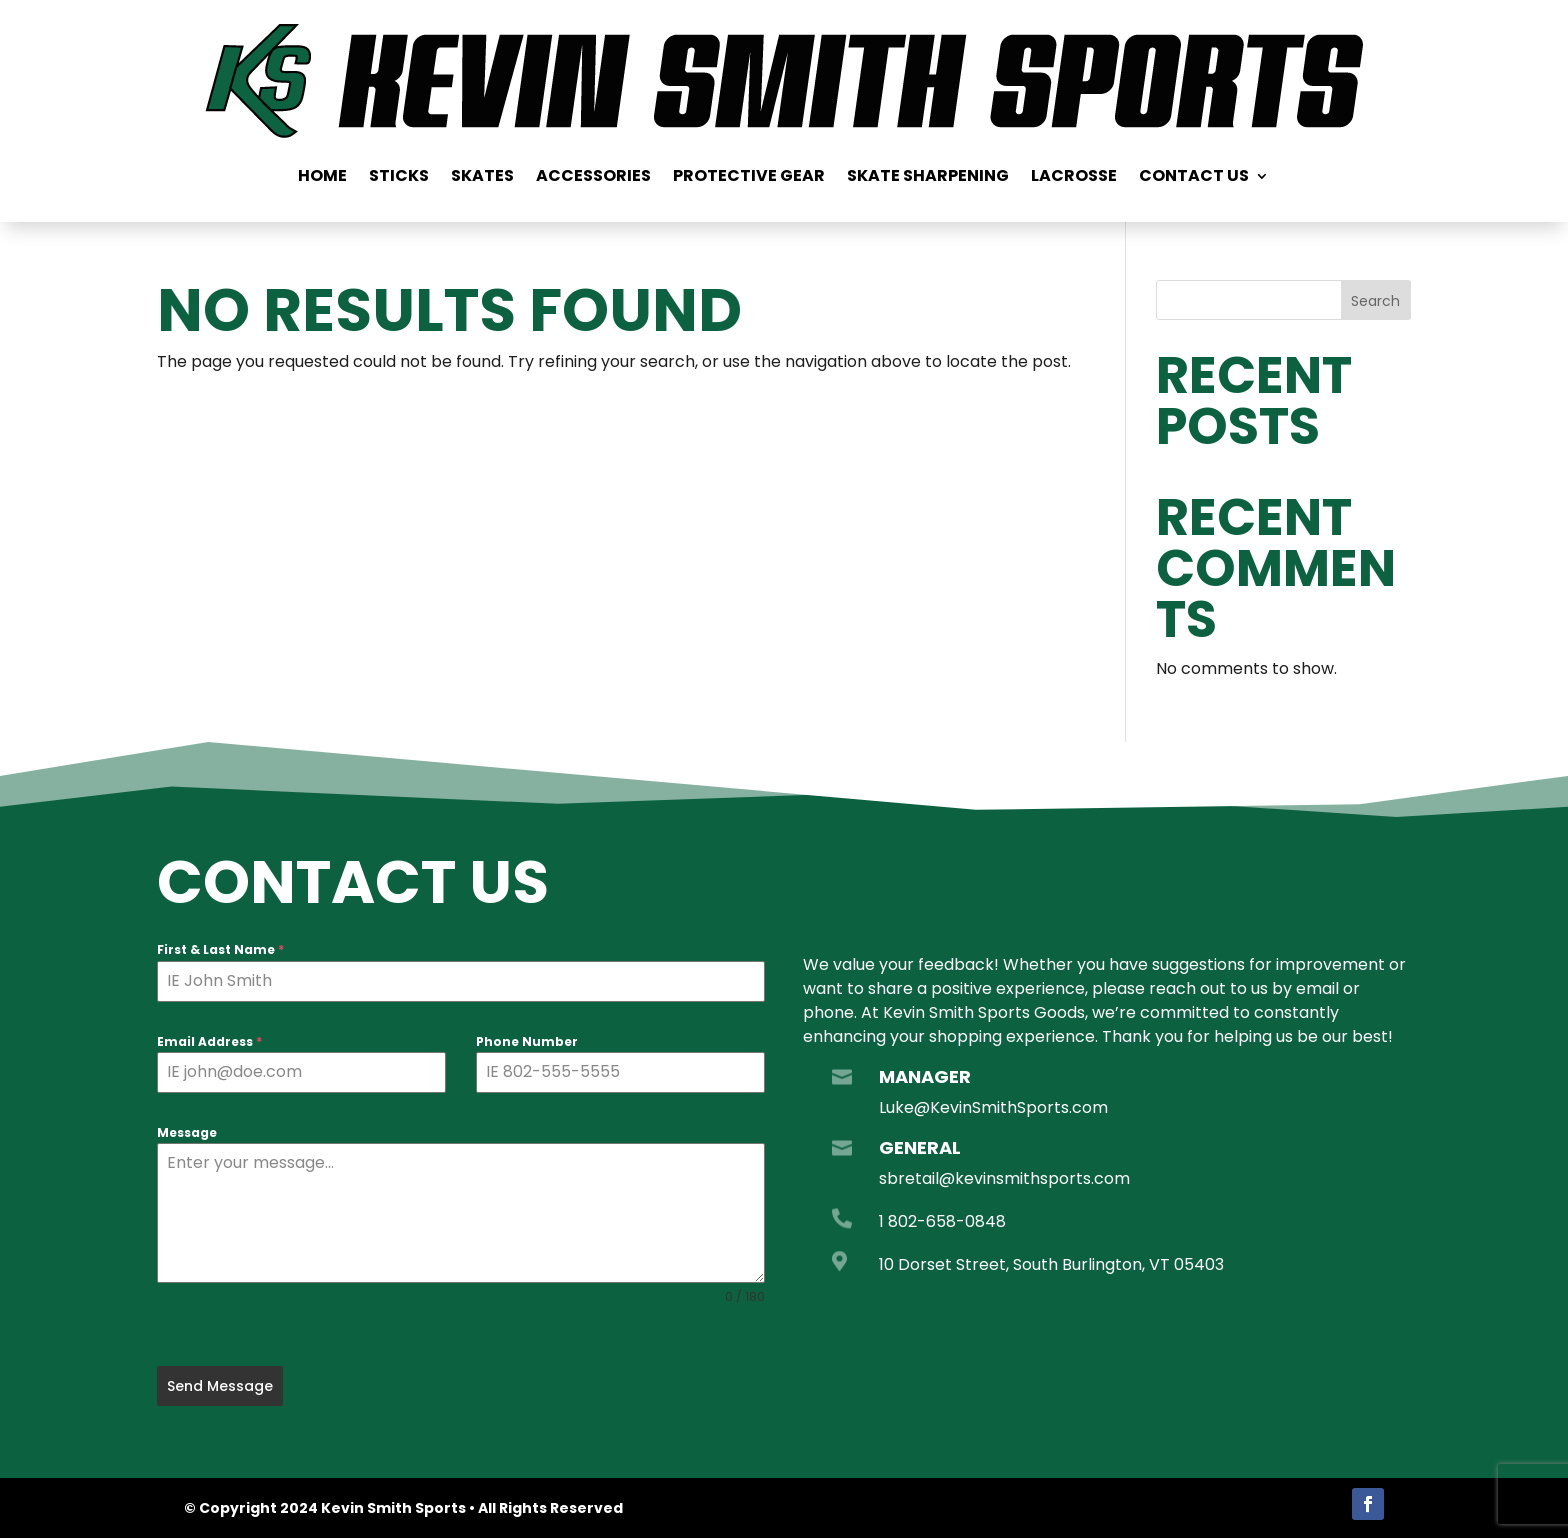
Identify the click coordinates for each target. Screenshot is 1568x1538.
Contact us (1194, 178)
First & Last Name (220, 949)
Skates (482, 178)
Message (187, 1132)
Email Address (209, 1041)
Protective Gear (749, 178)
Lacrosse (1074, 178)
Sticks (399, 178)
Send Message (220, 1386)
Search (1375, 301)
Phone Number (527, 1041)
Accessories (593, 178)
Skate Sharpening (928, 178)
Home (322, 178)
